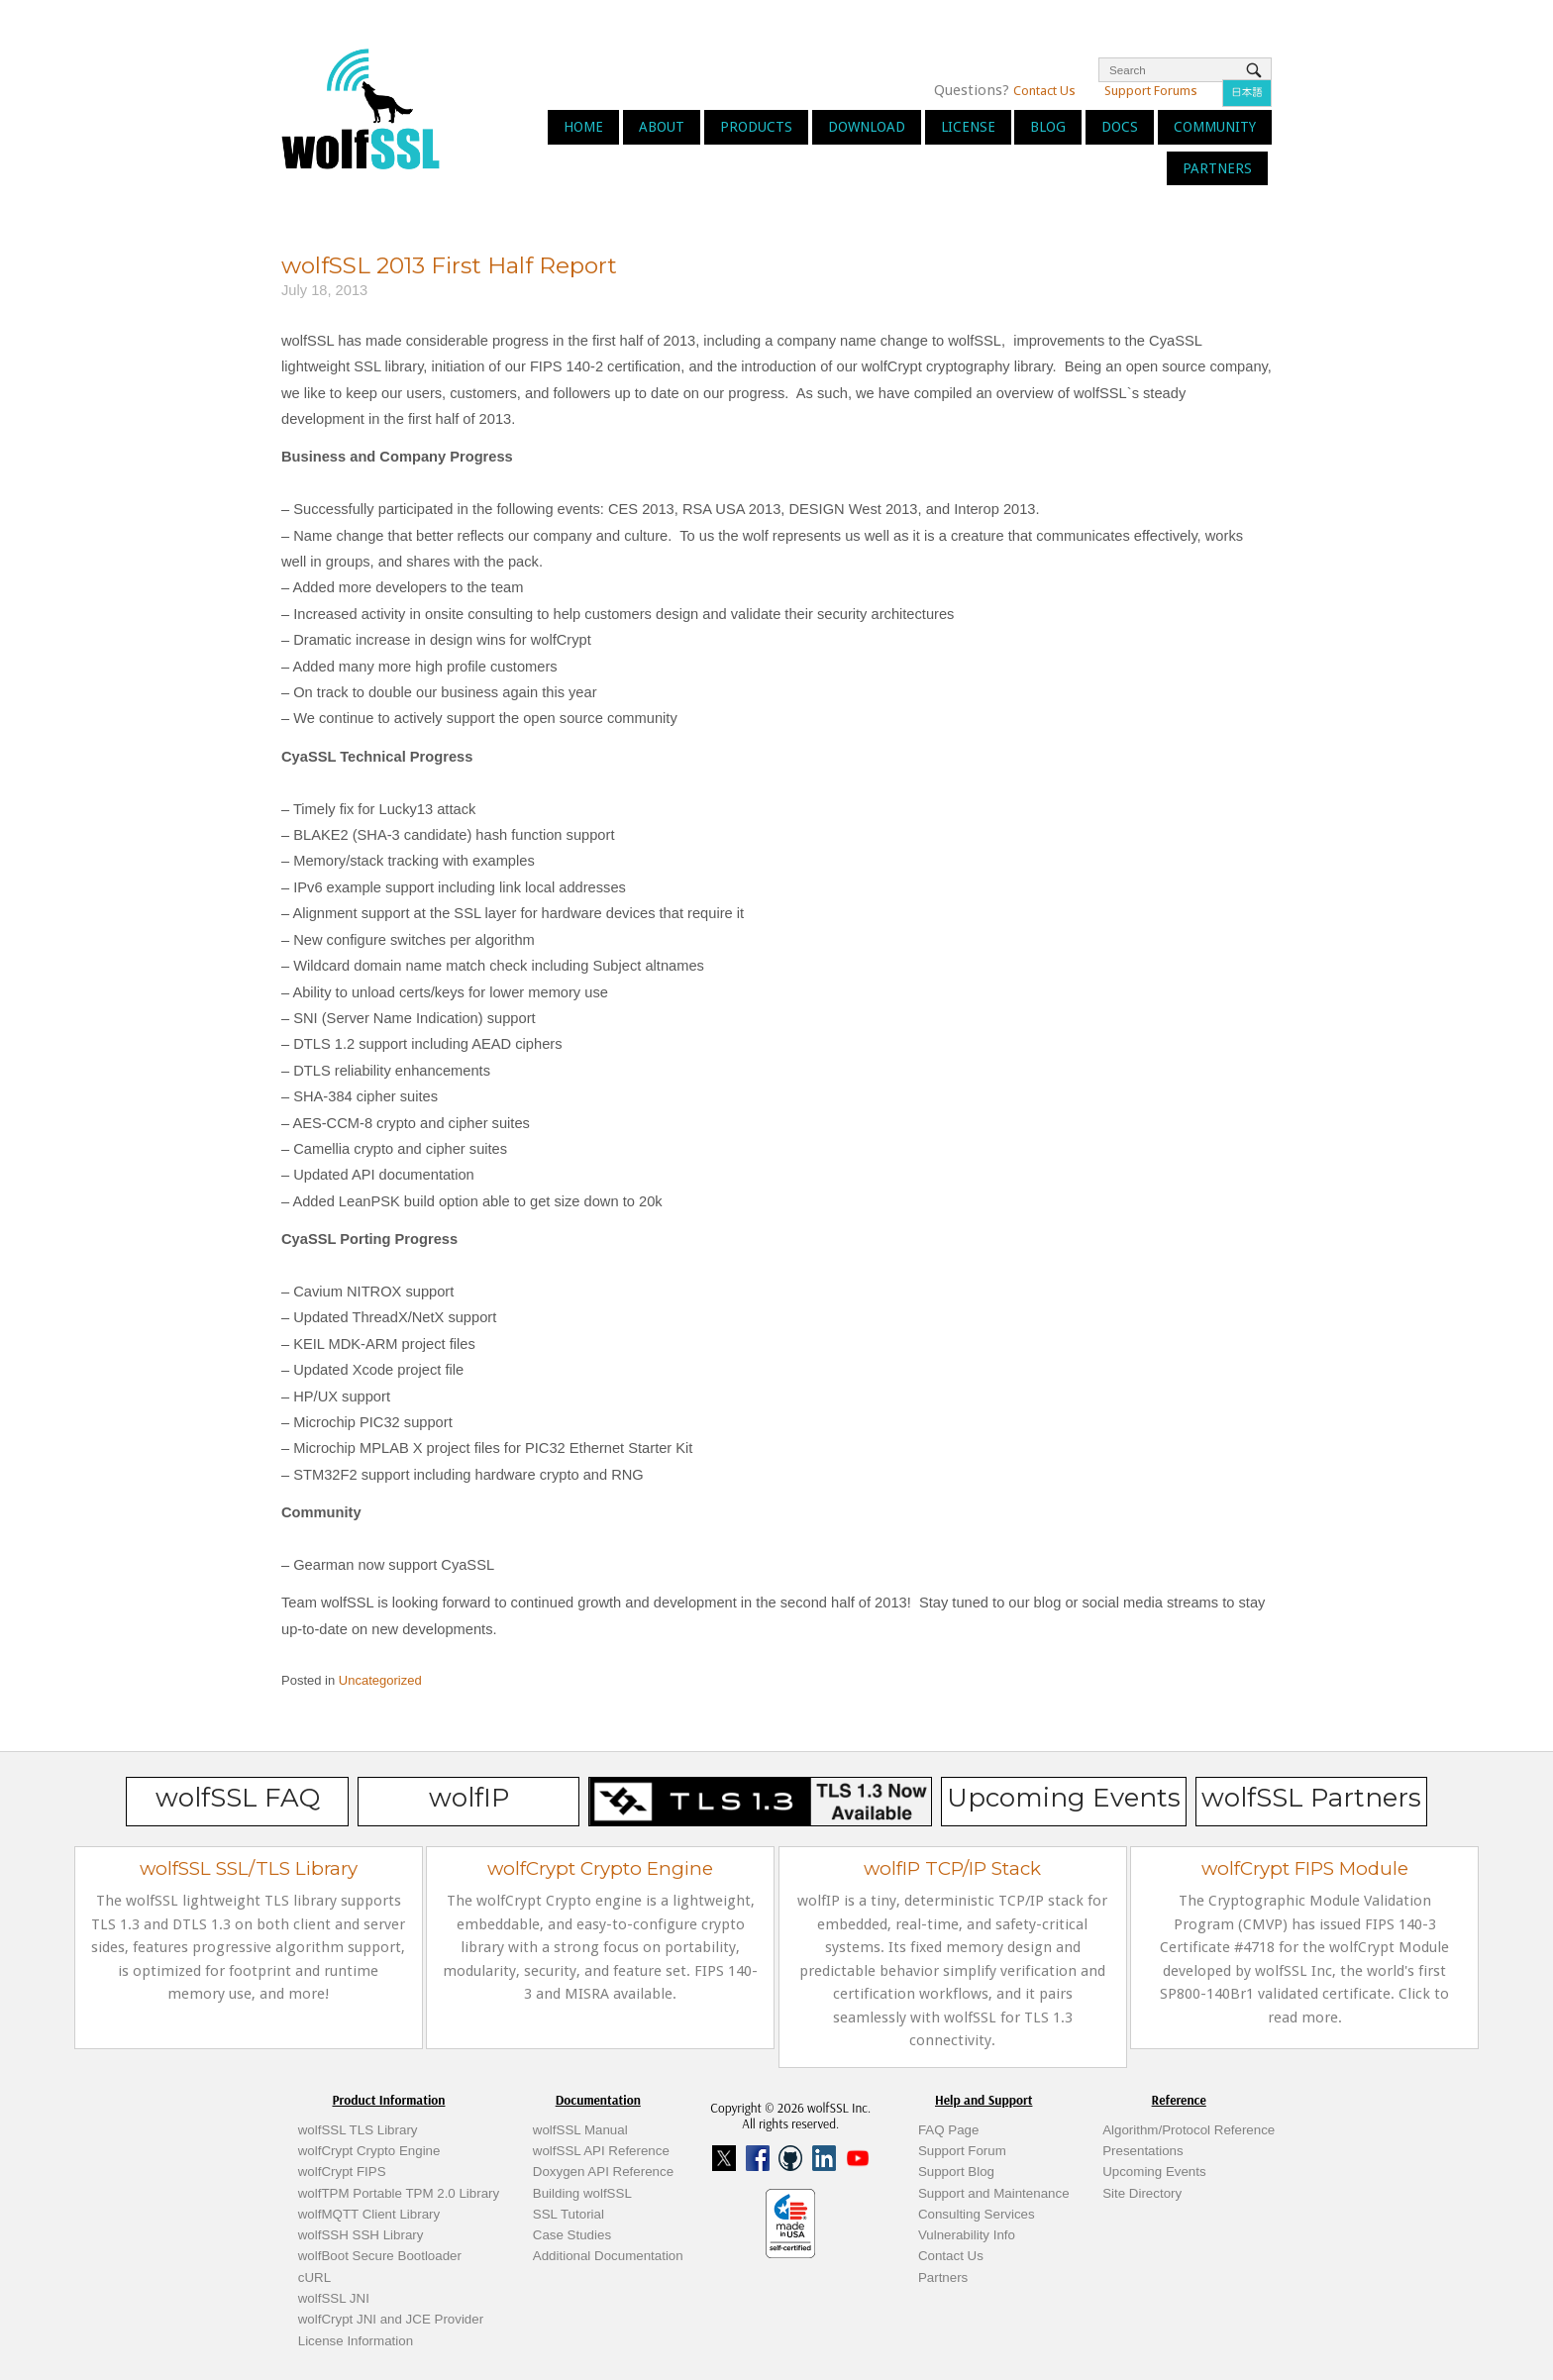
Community (1215, 127)
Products (756, 127)
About (661, 127)
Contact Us (1044, 90)
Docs (1119, 127)
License (968, 127)
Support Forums (1150, 90)
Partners (1217, 168)
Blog (1048, 127)
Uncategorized (380, 1680)
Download (866, 127)
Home (583, 127)
